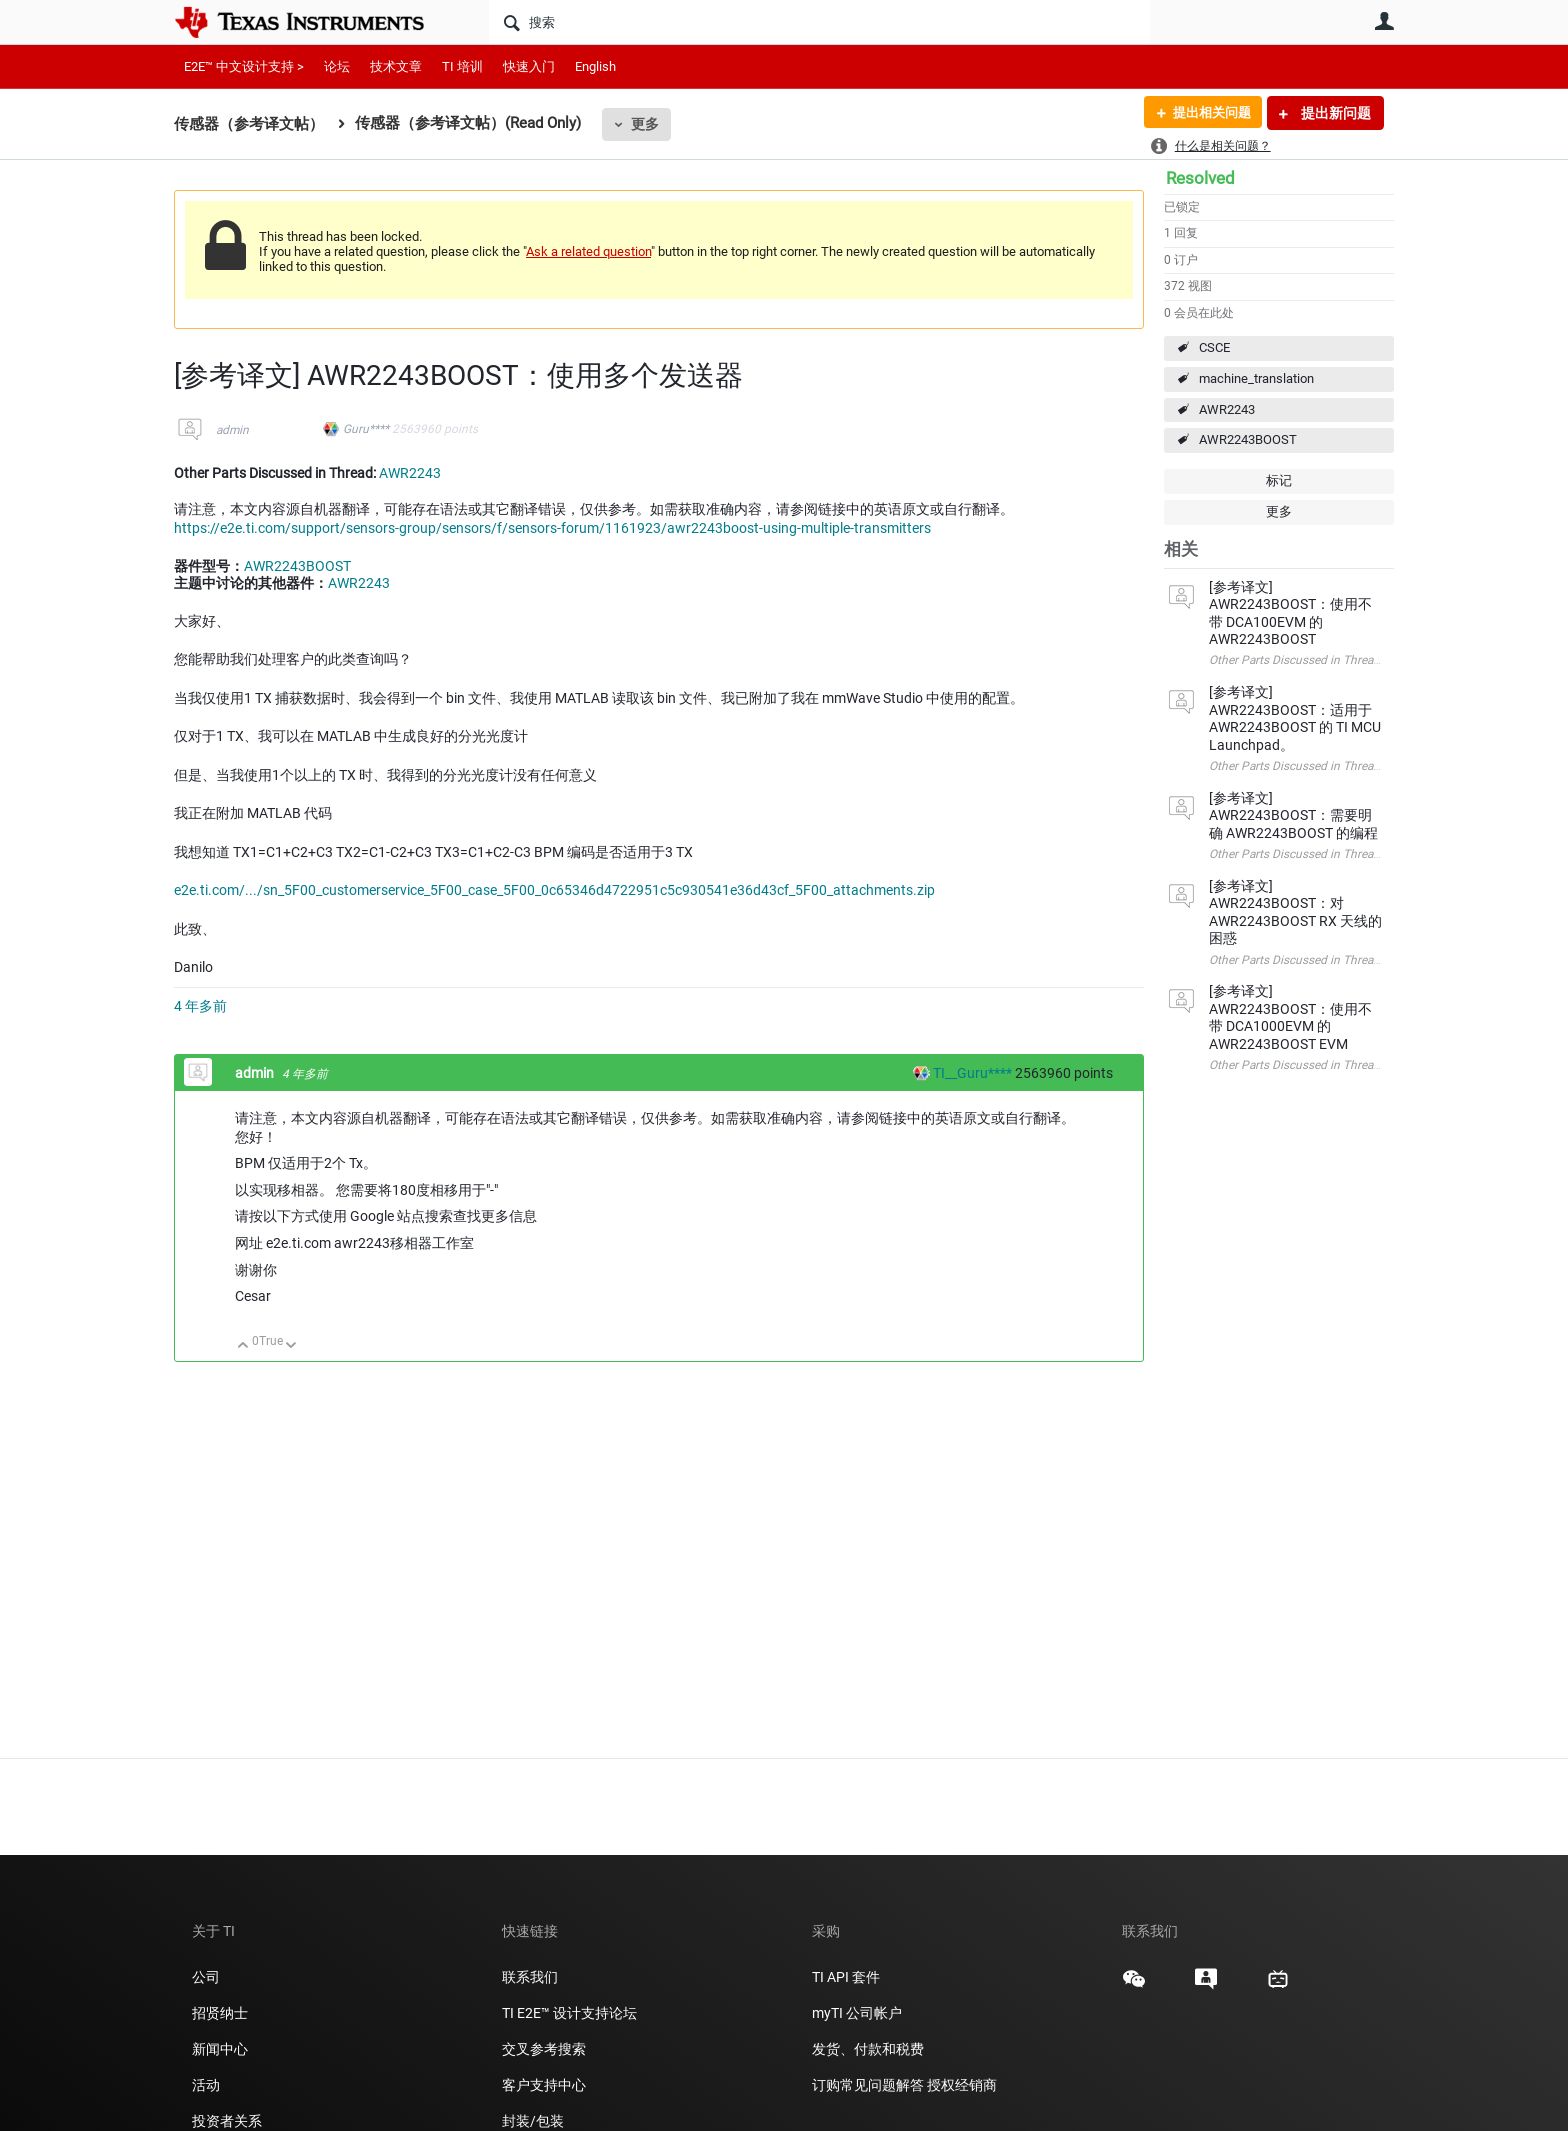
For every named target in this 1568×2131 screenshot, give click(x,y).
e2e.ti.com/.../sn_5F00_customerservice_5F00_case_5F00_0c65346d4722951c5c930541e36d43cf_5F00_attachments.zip (554, 890)
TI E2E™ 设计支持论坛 (569, 2013)
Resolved (1200, 178)
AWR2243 (1227, 409)
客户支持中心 (544, 2085)
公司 (206, 1977)
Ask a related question (588, 251)
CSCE (1214, 347)
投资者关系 (227, 2121)
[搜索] (819, 22)
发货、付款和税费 (868, 2049)
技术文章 (396, 66)
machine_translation (1256, 378)
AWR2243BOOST (1248, 439)
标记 (1279, 480)
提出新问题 (1334, 113)
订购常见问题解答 (868, 2085)
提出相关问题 (1207, 113)
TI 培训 (462, 66)
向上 (243, 1346)
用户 (1384, 21)
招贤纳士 (220, 2013)
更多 (645, 124)
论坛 (337, 66)
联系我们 (530, 1977)
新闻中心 (220, 2049)
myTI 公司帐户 (857, 2013)
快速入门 (529, 66)
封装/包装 (533, 2121)
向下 (291, 1346)
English (595, 66)
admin (232, 430)
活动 (206, 2085)
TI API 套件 (846, 1977)
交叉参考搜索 (544, 2049)
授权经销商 (962, 2085)
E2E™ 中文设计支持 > (244, 66)
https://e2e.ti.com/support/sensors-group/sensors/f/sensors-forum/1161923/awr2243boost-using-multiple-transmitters (552, 528)
